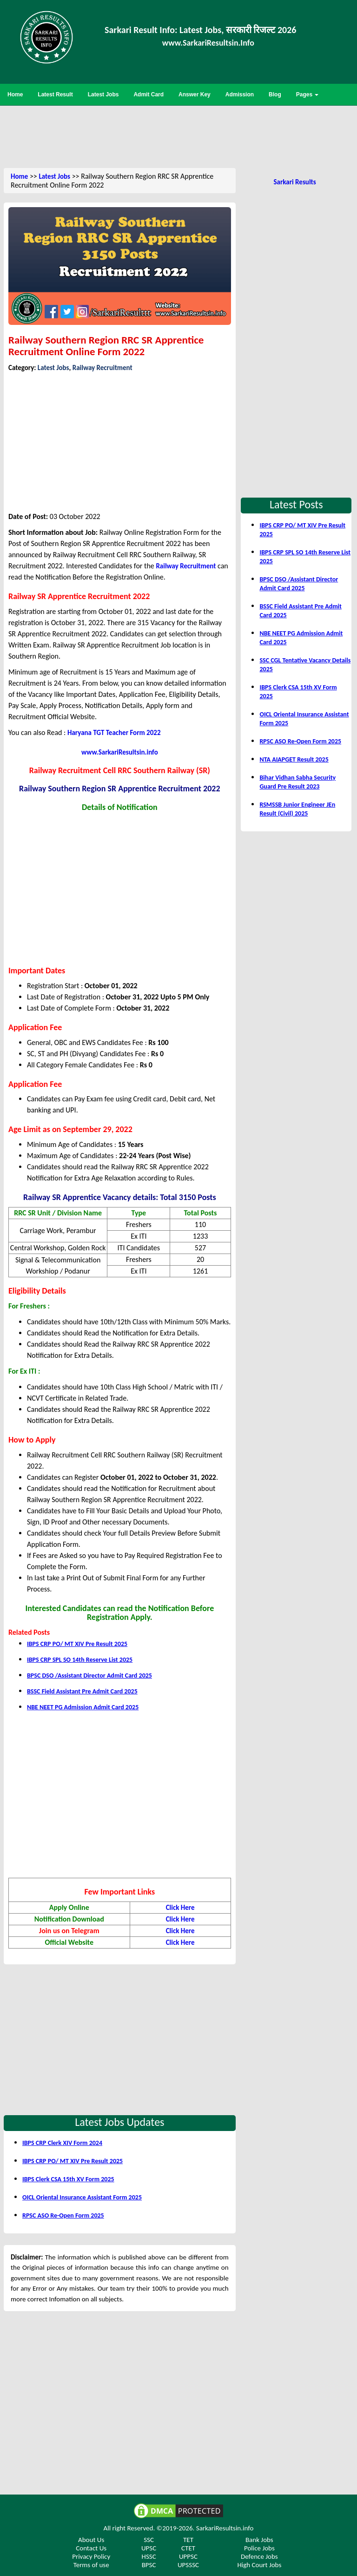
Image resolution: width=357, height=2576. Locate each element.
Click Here (180, 1907)
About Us (91, 2540)
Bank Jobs (259, 2540)
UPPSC (188, 2556)
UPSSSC (188, 2565)
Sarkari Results (294, 182)
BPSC (149, 2565)
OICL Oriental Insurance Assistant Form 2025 (82, 2197)
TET (188, 2540)
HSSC (149, 2556)
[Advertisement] (178, 136)
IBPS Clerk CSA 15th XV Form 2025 (68, 2179)
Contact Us (91, 2548)
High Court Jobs (259, 2565)
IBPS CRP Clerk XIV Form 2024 (62, 2143)
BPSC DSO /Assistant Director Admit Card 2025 (89, 1675)
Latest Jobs (54, 176)
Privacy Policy (91, 2556)
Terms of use (91, 2565)
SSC (149, 2540)
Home (19, 176)
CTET (188, 2548)
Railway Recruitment (102, 368)
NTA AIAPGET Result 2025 (293, 759)
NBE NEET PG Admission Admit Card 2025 (83, 1707)
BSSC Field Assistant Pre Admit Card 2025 (82, 1691)
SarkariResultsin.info (225, 2528)
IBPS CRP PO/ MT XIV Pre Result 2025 (77, 1644)
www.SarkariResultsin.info (119, 752)
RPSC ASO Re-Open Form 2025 (63, 2215)
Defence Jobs (259, 2556)
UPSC (148, 2548)
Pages (307, 94)
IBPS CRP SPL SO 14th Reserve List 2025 (79, 1660)
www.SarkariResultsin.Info (208, 43)
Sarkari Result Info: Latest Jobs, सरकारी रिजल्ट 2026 (200, 29)
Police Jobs (259, 2548)
